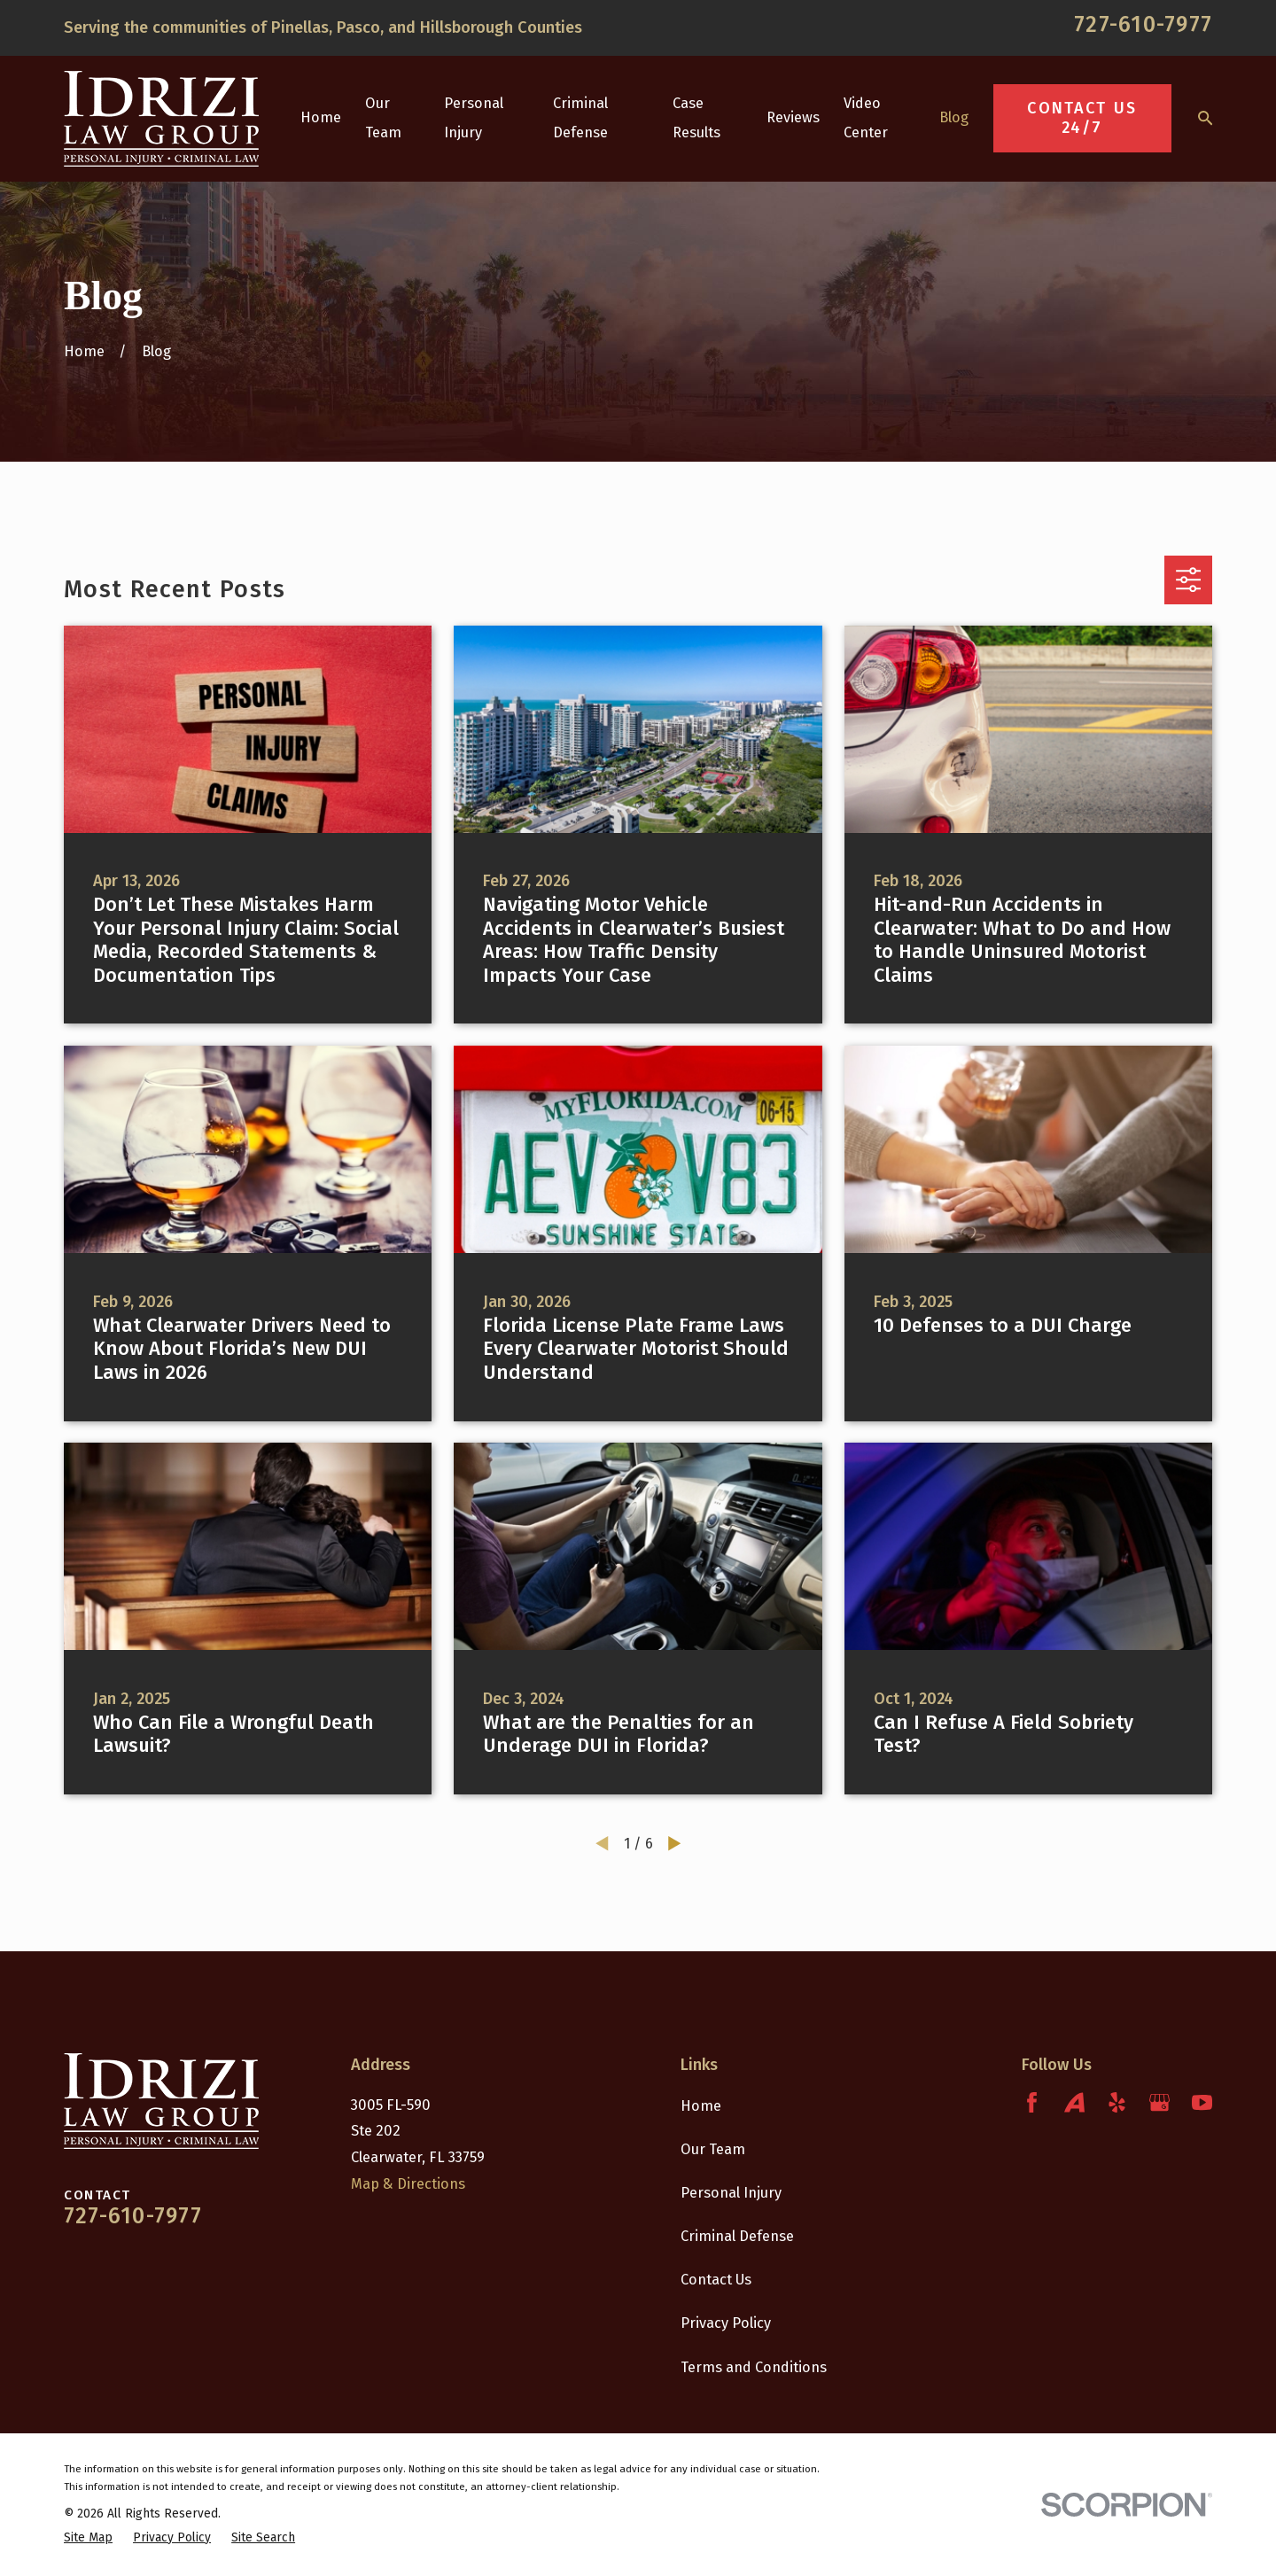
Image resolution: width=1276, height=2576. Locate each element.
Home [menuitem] (320, 117)
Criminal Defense (737, 2236)
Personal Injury (731, 2192)
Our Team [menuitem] (383, 118)
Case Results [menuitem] (696, 118)
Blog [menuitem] (954, 117)
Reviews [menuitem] (793, 117)
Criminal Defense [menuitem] (580, 118)
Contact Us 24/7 (1082, 117)
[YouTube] (1202, 2102)
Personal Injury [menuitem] (473, 118)
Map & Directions (408, 2183)
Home (701, 2105)
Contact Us (716, 2279)
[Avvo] (1074, 2102)
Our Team (713, 2149)
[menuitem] (88, 2537)
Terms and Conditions (754, 2367)
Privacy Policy (726, 2323)
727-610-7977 (1143, 25)
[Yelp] (1117, 2102)
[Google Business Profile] (1159, 2102)
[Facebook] (1032, 2102)
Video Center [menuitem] (866, 118)
